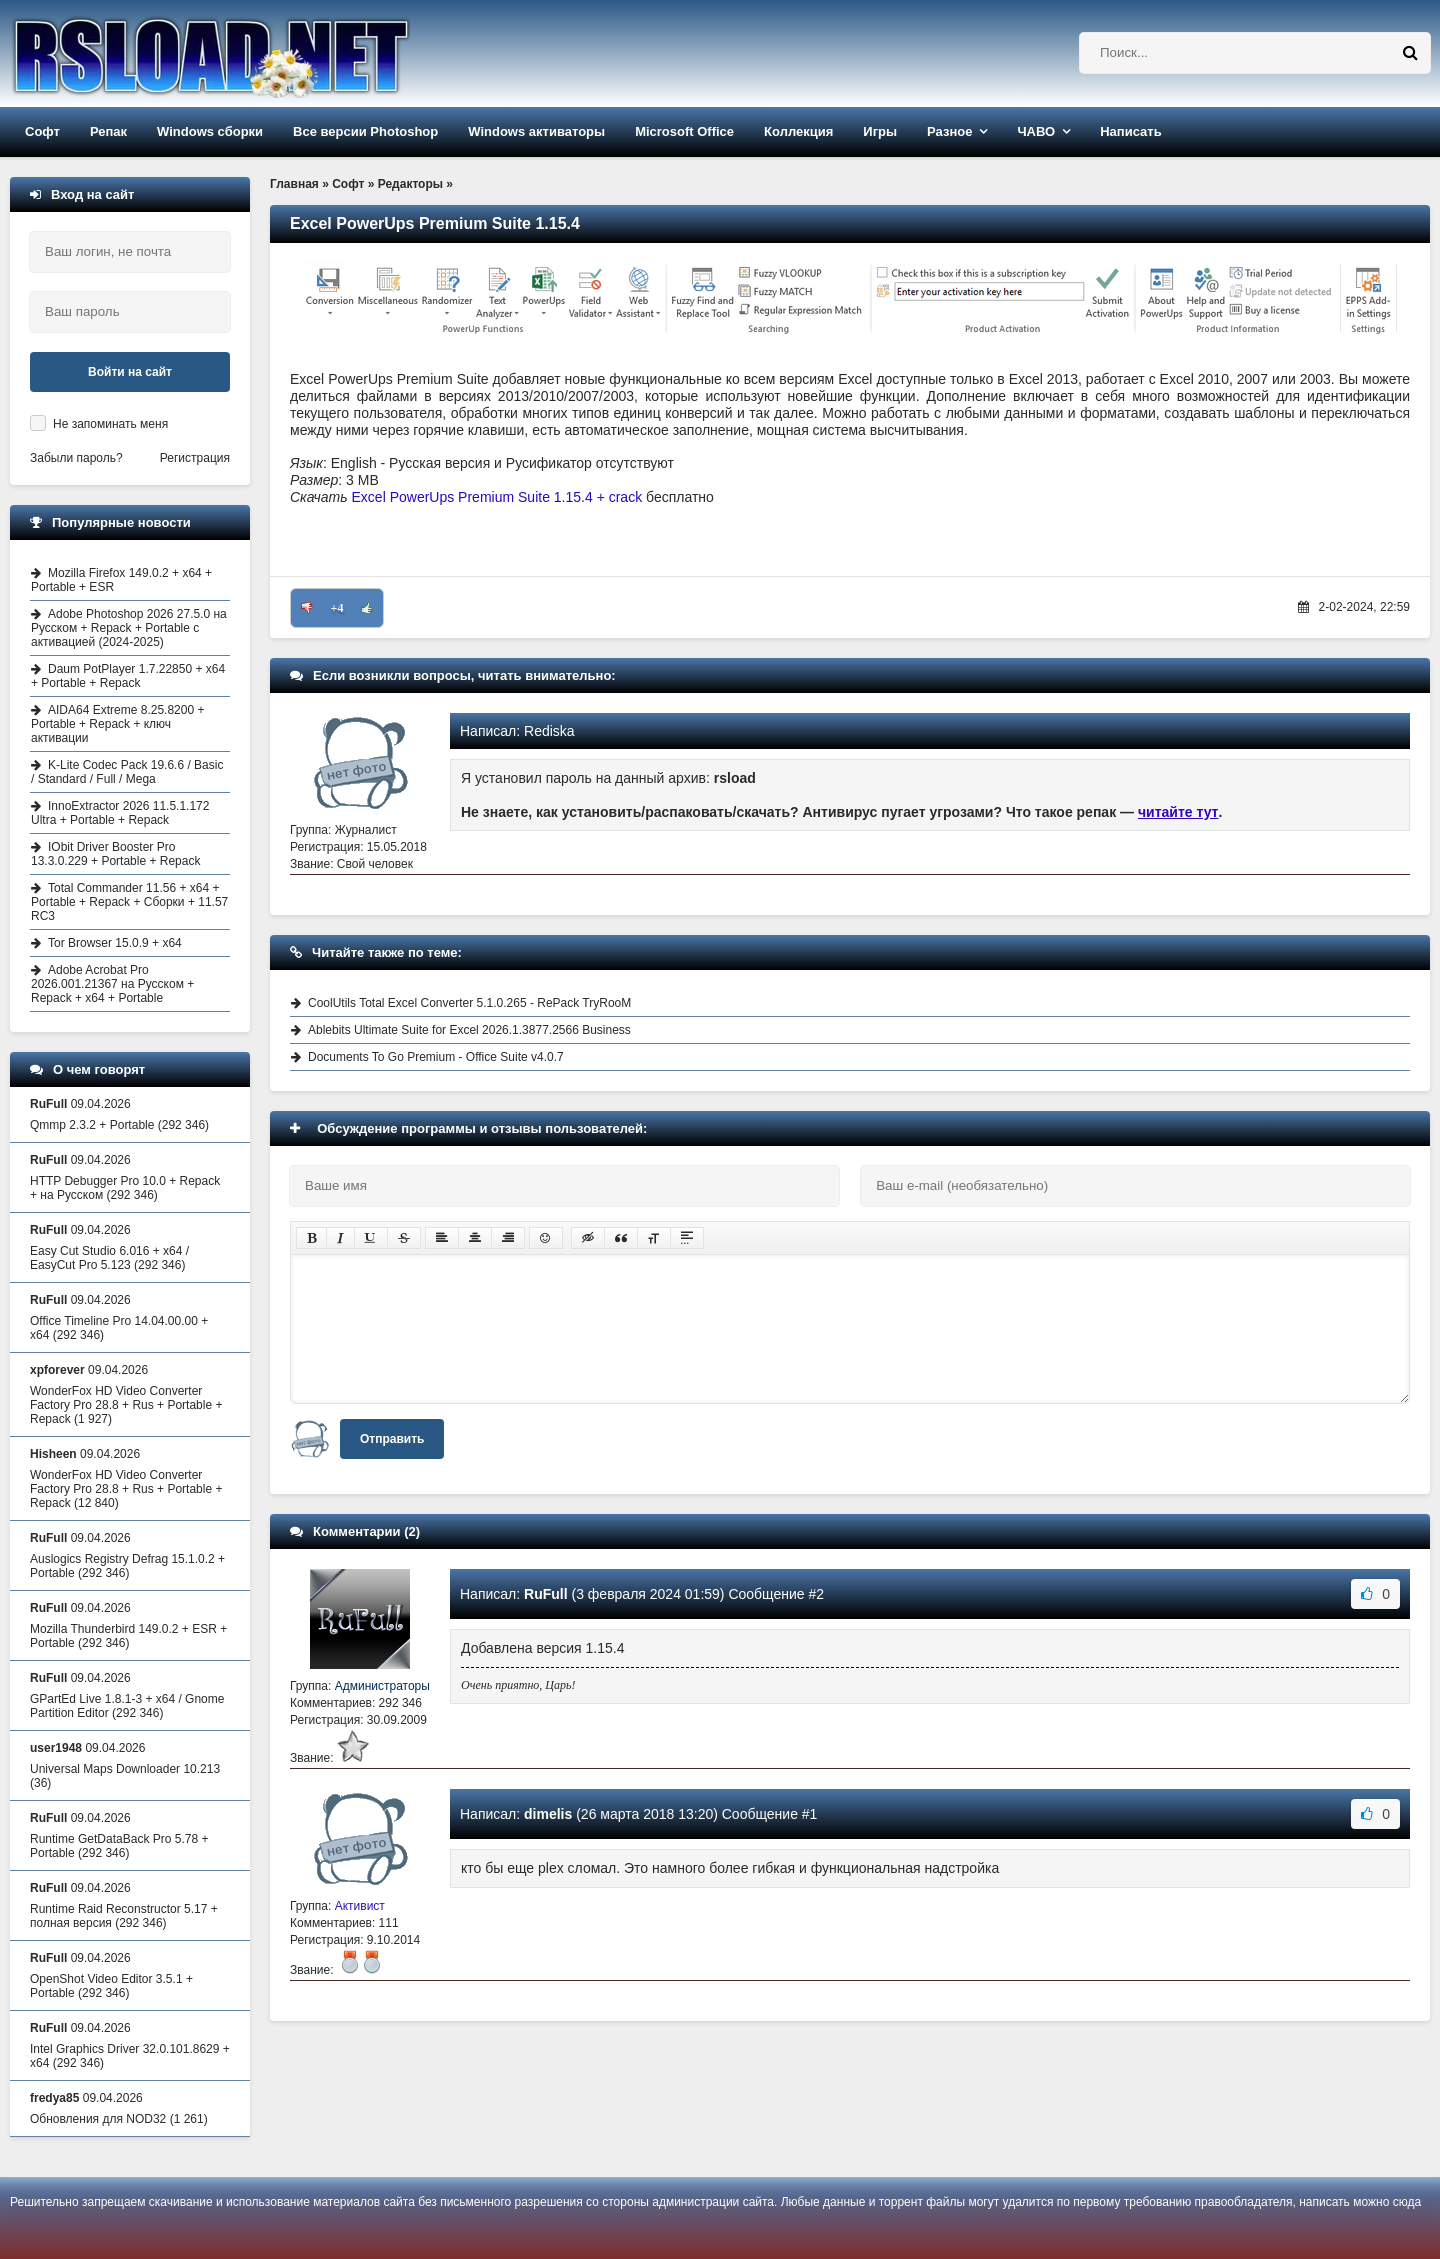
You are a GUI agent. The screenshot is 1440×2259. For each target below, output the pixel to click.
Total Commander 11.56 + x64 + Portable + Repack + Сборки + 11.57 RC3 (129, 902)
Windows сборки (210, 131)
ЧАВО (1036, 131)
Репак (108, 131)
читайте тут (1178, 812)
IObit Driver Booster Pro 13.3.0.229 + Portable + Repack (115, 854)
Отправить (392, 1439)
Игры (880, 131)
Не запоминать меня (110, 424)
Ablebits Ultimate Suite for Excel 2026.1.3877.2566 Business (469, 1030)
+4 (337, 608)
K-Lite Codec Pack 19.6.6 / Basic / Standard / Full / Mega (127, 772)
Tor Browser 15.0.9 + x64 (115, 943)
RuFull (546, 1594)
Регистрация (195, 458)
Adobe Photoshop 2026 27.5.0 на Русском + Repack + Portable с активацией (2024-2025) (129, 628)
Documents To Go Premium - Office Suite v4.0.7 (436, 1057)
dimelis (548, 1814)
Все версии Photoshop (365, 131)
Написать (1130, 131)
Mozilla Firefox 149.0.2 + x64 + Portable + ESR (121, 580)
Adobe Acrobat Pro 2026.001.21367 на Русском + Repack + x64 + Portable (112, 984)
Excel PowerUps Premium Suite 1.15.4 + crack (497, 497)
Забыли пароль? (76, 458)
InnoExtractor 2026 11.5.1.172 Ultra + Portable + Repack (120, 813)
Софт (42, 131)
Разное (949, 131)
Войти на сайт (130, 372)
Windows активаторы (536, 131)
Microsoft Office (684, 131)
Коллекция (798, 131)
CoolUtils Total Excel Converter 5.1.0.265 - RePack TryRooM (469, 1003)
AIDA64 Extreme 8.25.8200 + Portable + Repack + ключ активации (117, 724)
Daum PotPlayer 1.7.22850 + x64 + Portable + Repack (128, 676)
